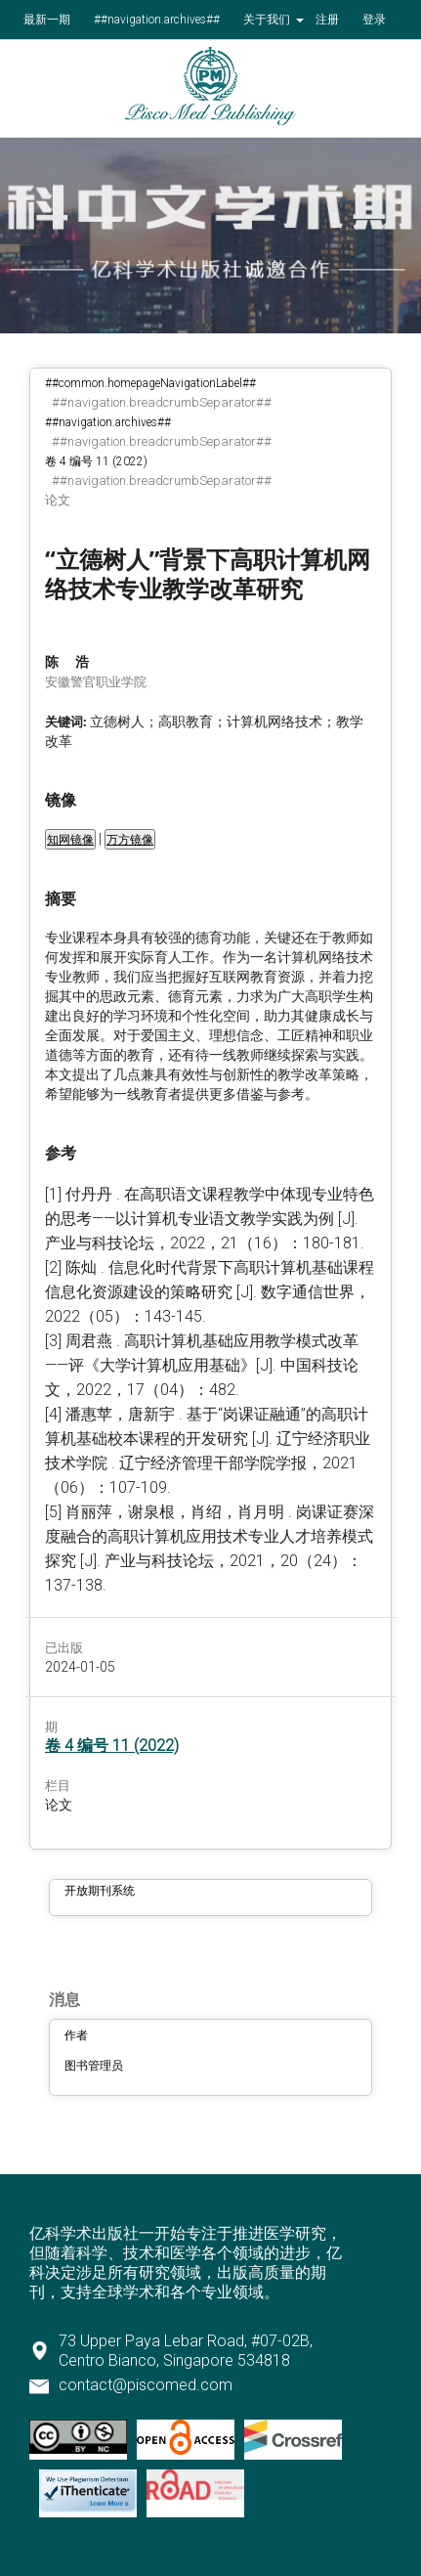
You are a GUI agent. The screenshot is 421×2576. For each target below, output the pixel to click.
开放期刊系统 (99, 1891)
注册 (327, 19)
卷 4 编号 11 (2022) (96, 461)
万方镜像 (129, 840)
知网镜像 (70, 840)
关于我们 (268, 19)
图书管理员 (93, 2066)
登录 (374, 19)
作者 (76, 2035)
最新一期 (46, 19)
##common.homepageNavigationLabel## (150, 383)
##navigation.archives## (157, 19)
